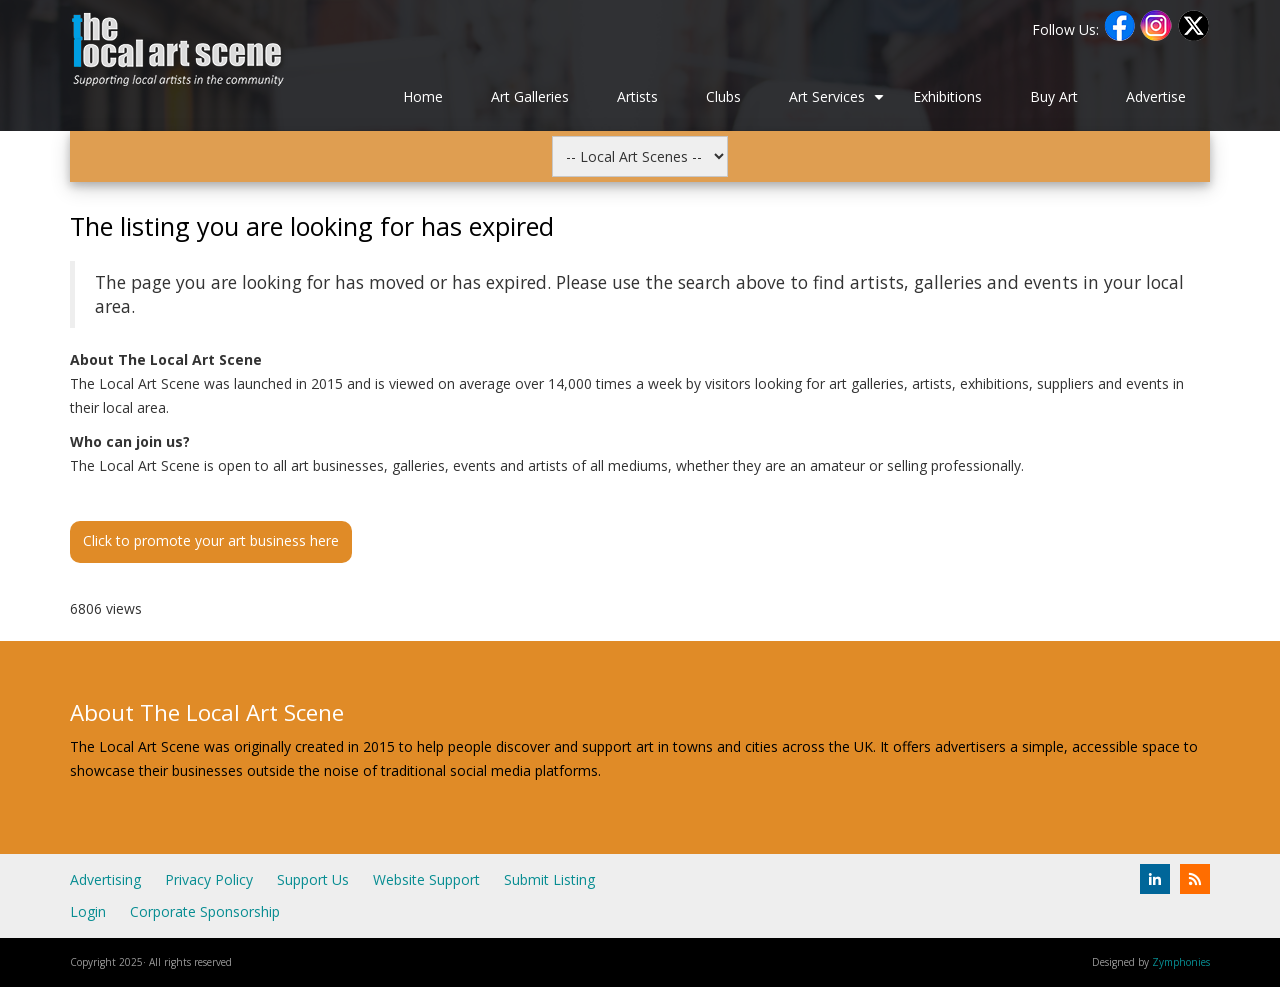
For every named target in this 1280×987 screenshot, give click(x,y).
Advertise (1156, 96)
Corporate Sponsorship (205, 911)
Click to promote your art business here (211, 540)
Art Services (839, 104)
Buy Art (1054, 96)
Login (88, 911)
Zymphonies (1181, 962)
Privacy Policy (209, 879)
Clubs (723, 96)
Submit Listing (549, 879)
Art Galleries (530, 96)
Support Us (313, 879)
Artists (637, 96)
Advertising (105, 879)
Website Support (426, 879)
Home (423, 96)
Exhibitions (947, 96)
